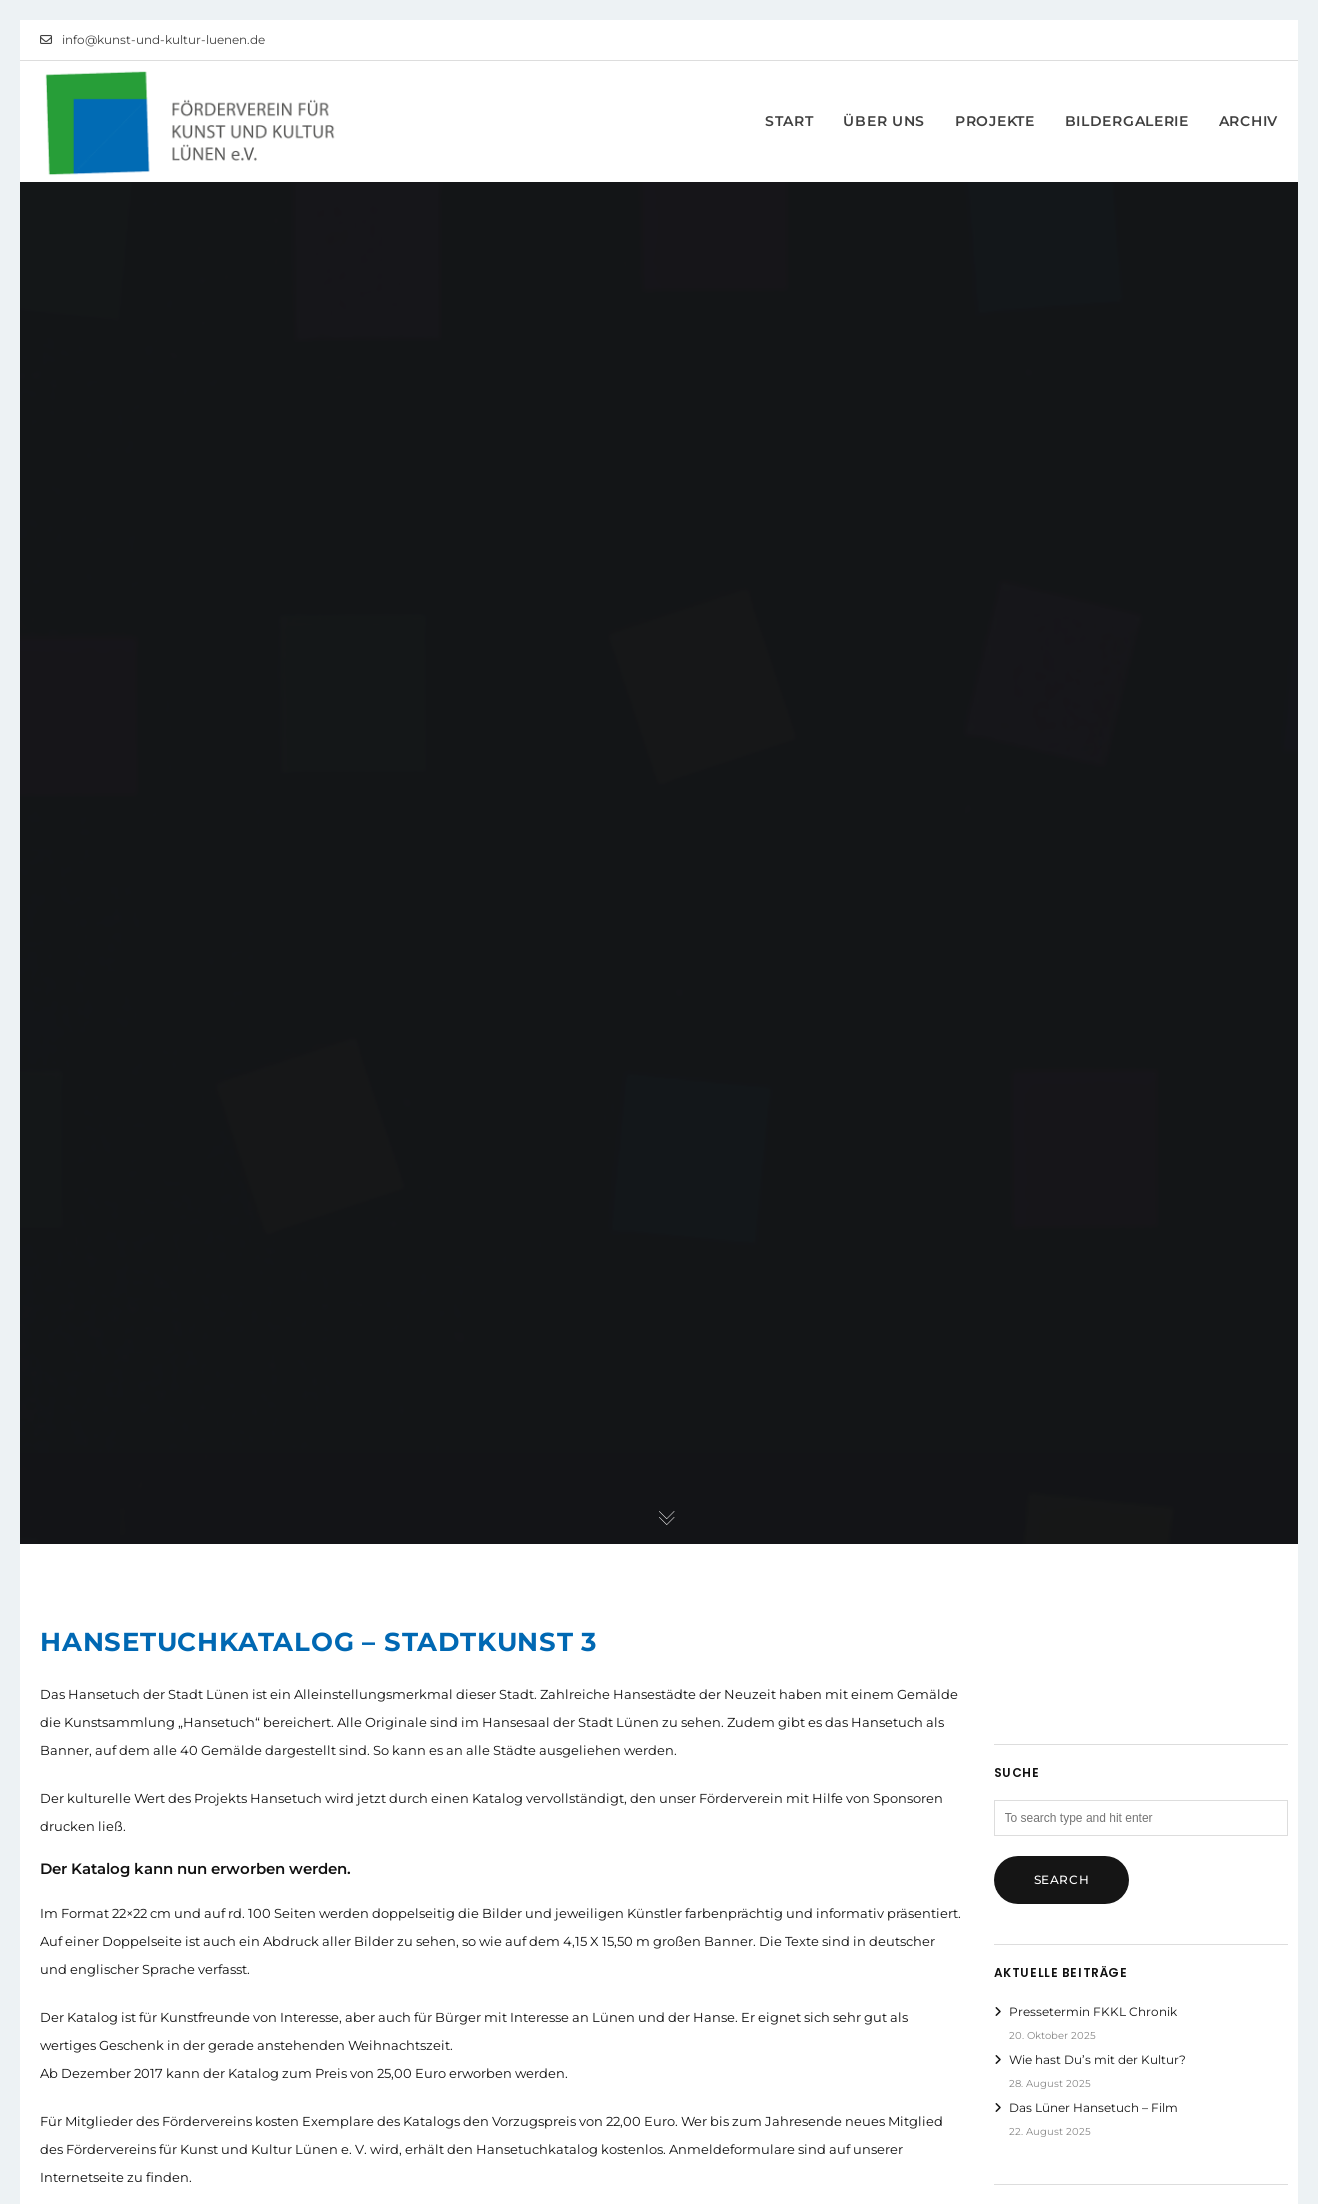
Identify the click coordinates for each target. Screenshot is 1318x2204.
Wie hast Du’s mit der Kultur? (1097, 2059)
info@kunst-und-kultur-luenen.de (152, 40)
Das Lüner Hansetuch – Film (1093, 2107)
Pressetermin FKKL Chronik (1093, 2011)
